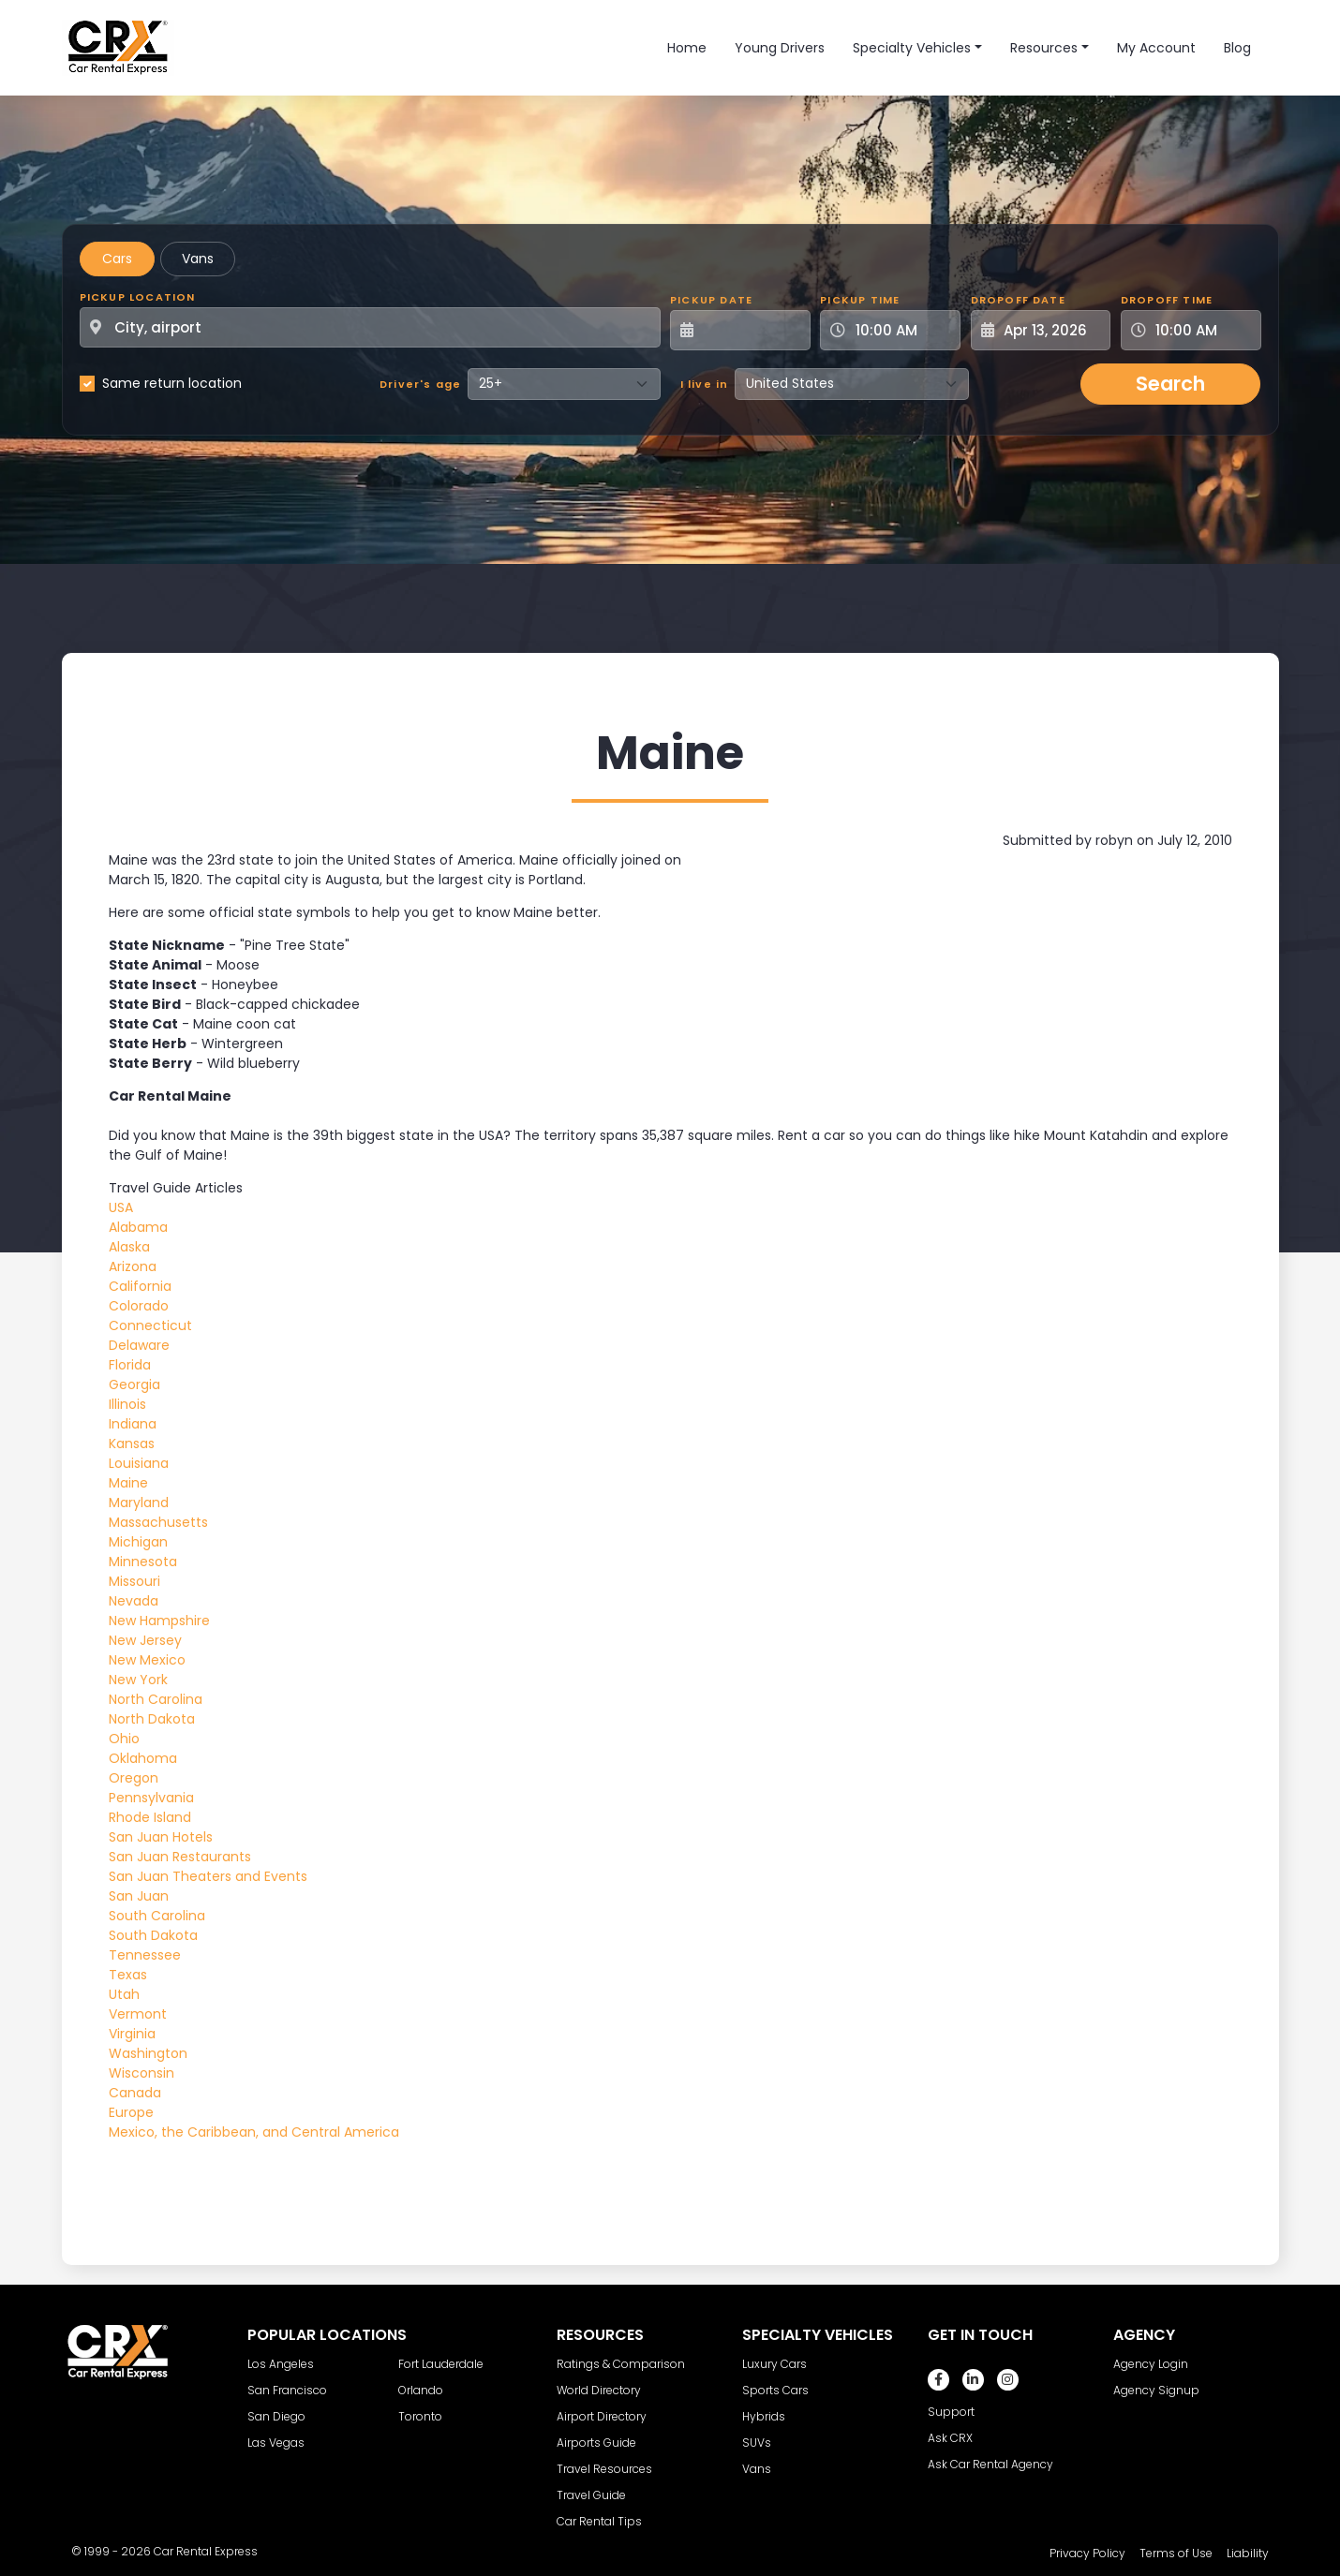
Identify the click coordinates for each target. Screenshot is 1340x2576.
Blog (1237, 47)
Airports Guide (596, 2442)
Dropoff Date (1018, 299)
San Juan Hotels (161, 1837)
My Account (1156, 47)
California (140, 1286)
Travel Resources (604, 2469)
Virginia (132, 2033)
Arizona (132, 1266)
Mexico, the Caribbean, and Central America (254, 2132)
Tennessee (145, 1955)
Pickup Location (138, 296)
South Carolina (157, 1915)
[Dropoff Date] (1051, 330)
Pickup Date (711, 299)
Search (1170, 383)
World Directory (599, 2390)
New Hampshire (159, 1620)
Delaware (139, 1345)
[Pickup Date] (750, 330)
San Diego (276, 2416)
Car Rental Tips (599, 2521)
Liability (1248, 2553)
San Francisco (287, 2390)
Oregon (133, 1778)
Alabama (138, 1227)
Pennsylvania (151, 1797)
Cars (117, 258)
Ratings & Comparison (621, 2364)
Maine (128, 1482)
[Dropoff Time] (1202, 330)
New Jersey (145, 1640)
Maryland (139, 1502)
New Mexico (147, 1660)
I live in (704, 384)
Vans (198, 258)
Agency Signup (1156, 2390)
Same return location (172, 383)
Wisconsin (141, 2073)
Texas (128, 1974)
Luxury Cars (774, 2364)
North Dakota (152, 1719)
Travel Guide (591, 2495)
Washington (148, 2053)
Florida (130, 1364)
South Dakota (153, 1935)
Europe (131, 2112)
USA (121, 1207)
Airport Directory (602, 2416)
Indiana (132, 1423)
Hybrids (763, 2416)
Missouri (134, 1581)
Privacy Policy (1087, 2553)
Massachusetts (158, 1522)
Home (687, 47)
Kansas (132, 1443)
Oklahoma (143, 1758)
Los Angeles (280, 2364)
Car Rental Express (206, 2551)
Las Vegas (276, 2442)
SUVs (756, 2442)
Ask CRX (950, 2438)
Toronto (420, 2416)
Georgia (134, 1384)
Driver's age (420, 384)
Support (951, 2412)
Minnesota (143, 1561)
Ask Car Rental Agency (990, 2464)
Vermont (138, 2014)
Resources (1044, 47)
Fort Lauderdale (441, 2364)
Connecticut (150, 1325)
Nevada (133, 1600)
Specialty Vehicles (912, 47)
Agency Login (1150, 2364)
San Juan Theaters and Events (208, 1876)
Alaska (129, 1246)
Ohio (124, 1738)
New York (138, 1679)
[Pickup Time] (901, 330)
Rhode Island (150, 1817)
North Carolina (155, 1699)
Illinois (127, 1404)
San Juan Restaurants (180, 1856)
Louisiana (139, 1463)
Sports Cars (775, 2390)
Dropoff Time (1167, 299)
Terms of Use (1176, 2553)
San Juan (139, 1896)
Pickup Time (860, 299)
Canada (135, 2092)
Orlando (420, 2390)
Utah (124, 1994)
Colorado (139, 1305)
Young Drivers (780, 47)
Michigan (138, 1541)
